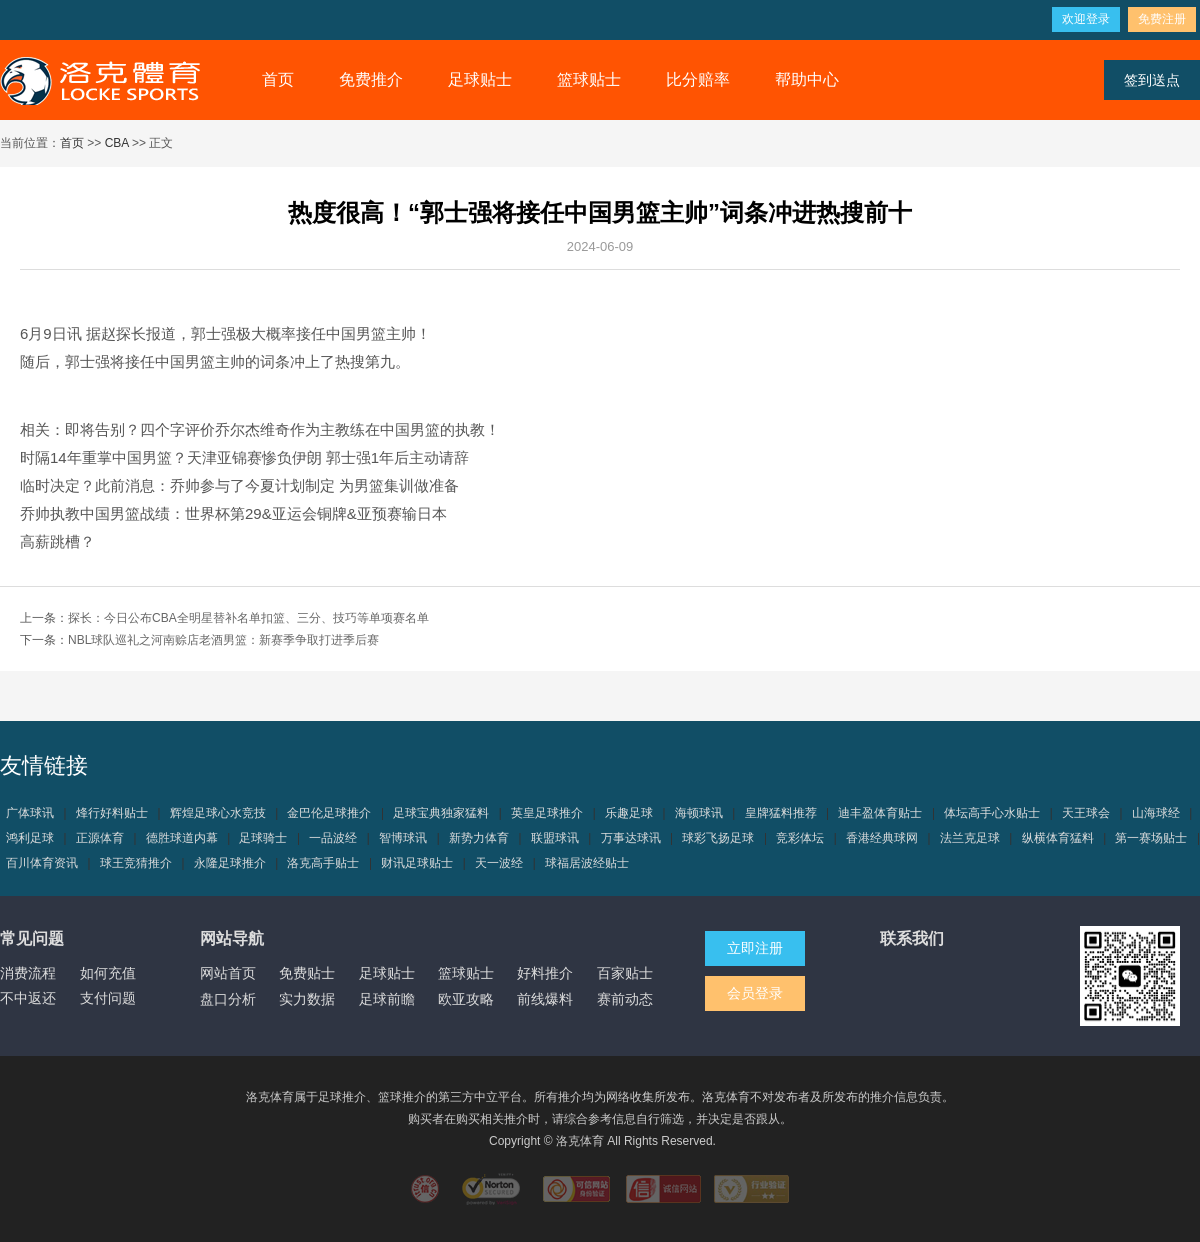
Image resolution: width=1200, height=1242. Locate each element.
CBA (117, 143)
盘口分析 (228, 999)
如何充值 (108, 973)
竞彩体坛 (800, 838)
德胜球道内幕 (182, 838)
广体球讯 (30, 813)
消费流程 (28, 973)
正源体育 (100, 838)
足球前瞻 (387, 999)
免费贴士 (307, 973)
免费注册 (1162, 19)
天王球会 (1086, 813)
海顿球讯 (699, 813)
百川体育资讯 (42, 863)
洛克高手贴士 (323, 863)
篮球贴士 (589, 79)
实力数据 (307, 999)
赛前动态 (625, 999)
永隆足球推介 (230, 863)
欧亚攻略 (466, 999)
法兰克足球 (970, 838)
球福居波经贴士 (587, 863)
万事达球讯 (631, 838)
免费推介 (371, 79)
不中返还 (28, 998)
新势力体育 (479, 838)
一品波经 (333, 838)
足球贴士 (480, 79)
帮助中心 (807, 79)
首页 (278, 79)
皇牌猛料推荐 (781, 813)
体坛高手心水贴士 (992, 813)
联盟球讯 (555, 838)
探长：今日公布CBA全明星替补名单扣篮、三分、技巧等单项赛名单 (248, 618)
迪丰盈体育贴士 (880, 813)
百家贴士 (625, 973)
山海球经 (1156, 813)
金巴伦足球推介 (329, 813)
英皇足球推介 (547, 813)
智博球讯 (403, 838)
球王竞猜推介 (136, 863)
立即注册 (755, 948)
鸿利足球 (30, 838)
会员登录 (755, 993)
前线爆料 (545, 999)
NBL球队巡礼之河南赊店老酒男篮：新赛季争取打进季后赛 (223, 640)
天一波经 (499, 863)
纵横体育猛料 (1058, 838)
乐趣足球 (629, 813)
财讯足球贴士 (417, 863)
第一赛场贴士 (1151, 838)
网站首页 (228, 973)
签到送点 (1152, 80)
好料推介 (545, 973)
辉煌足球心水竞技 (218, 813)
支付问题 (108, 998)
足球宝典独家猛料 (441, 813)
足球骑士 (263, 838)
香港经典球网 (882, 838)
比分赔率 (698, 79)
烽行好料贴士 (112, 813)
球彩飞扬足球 (718, 838)
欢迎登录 (1086, 19)
